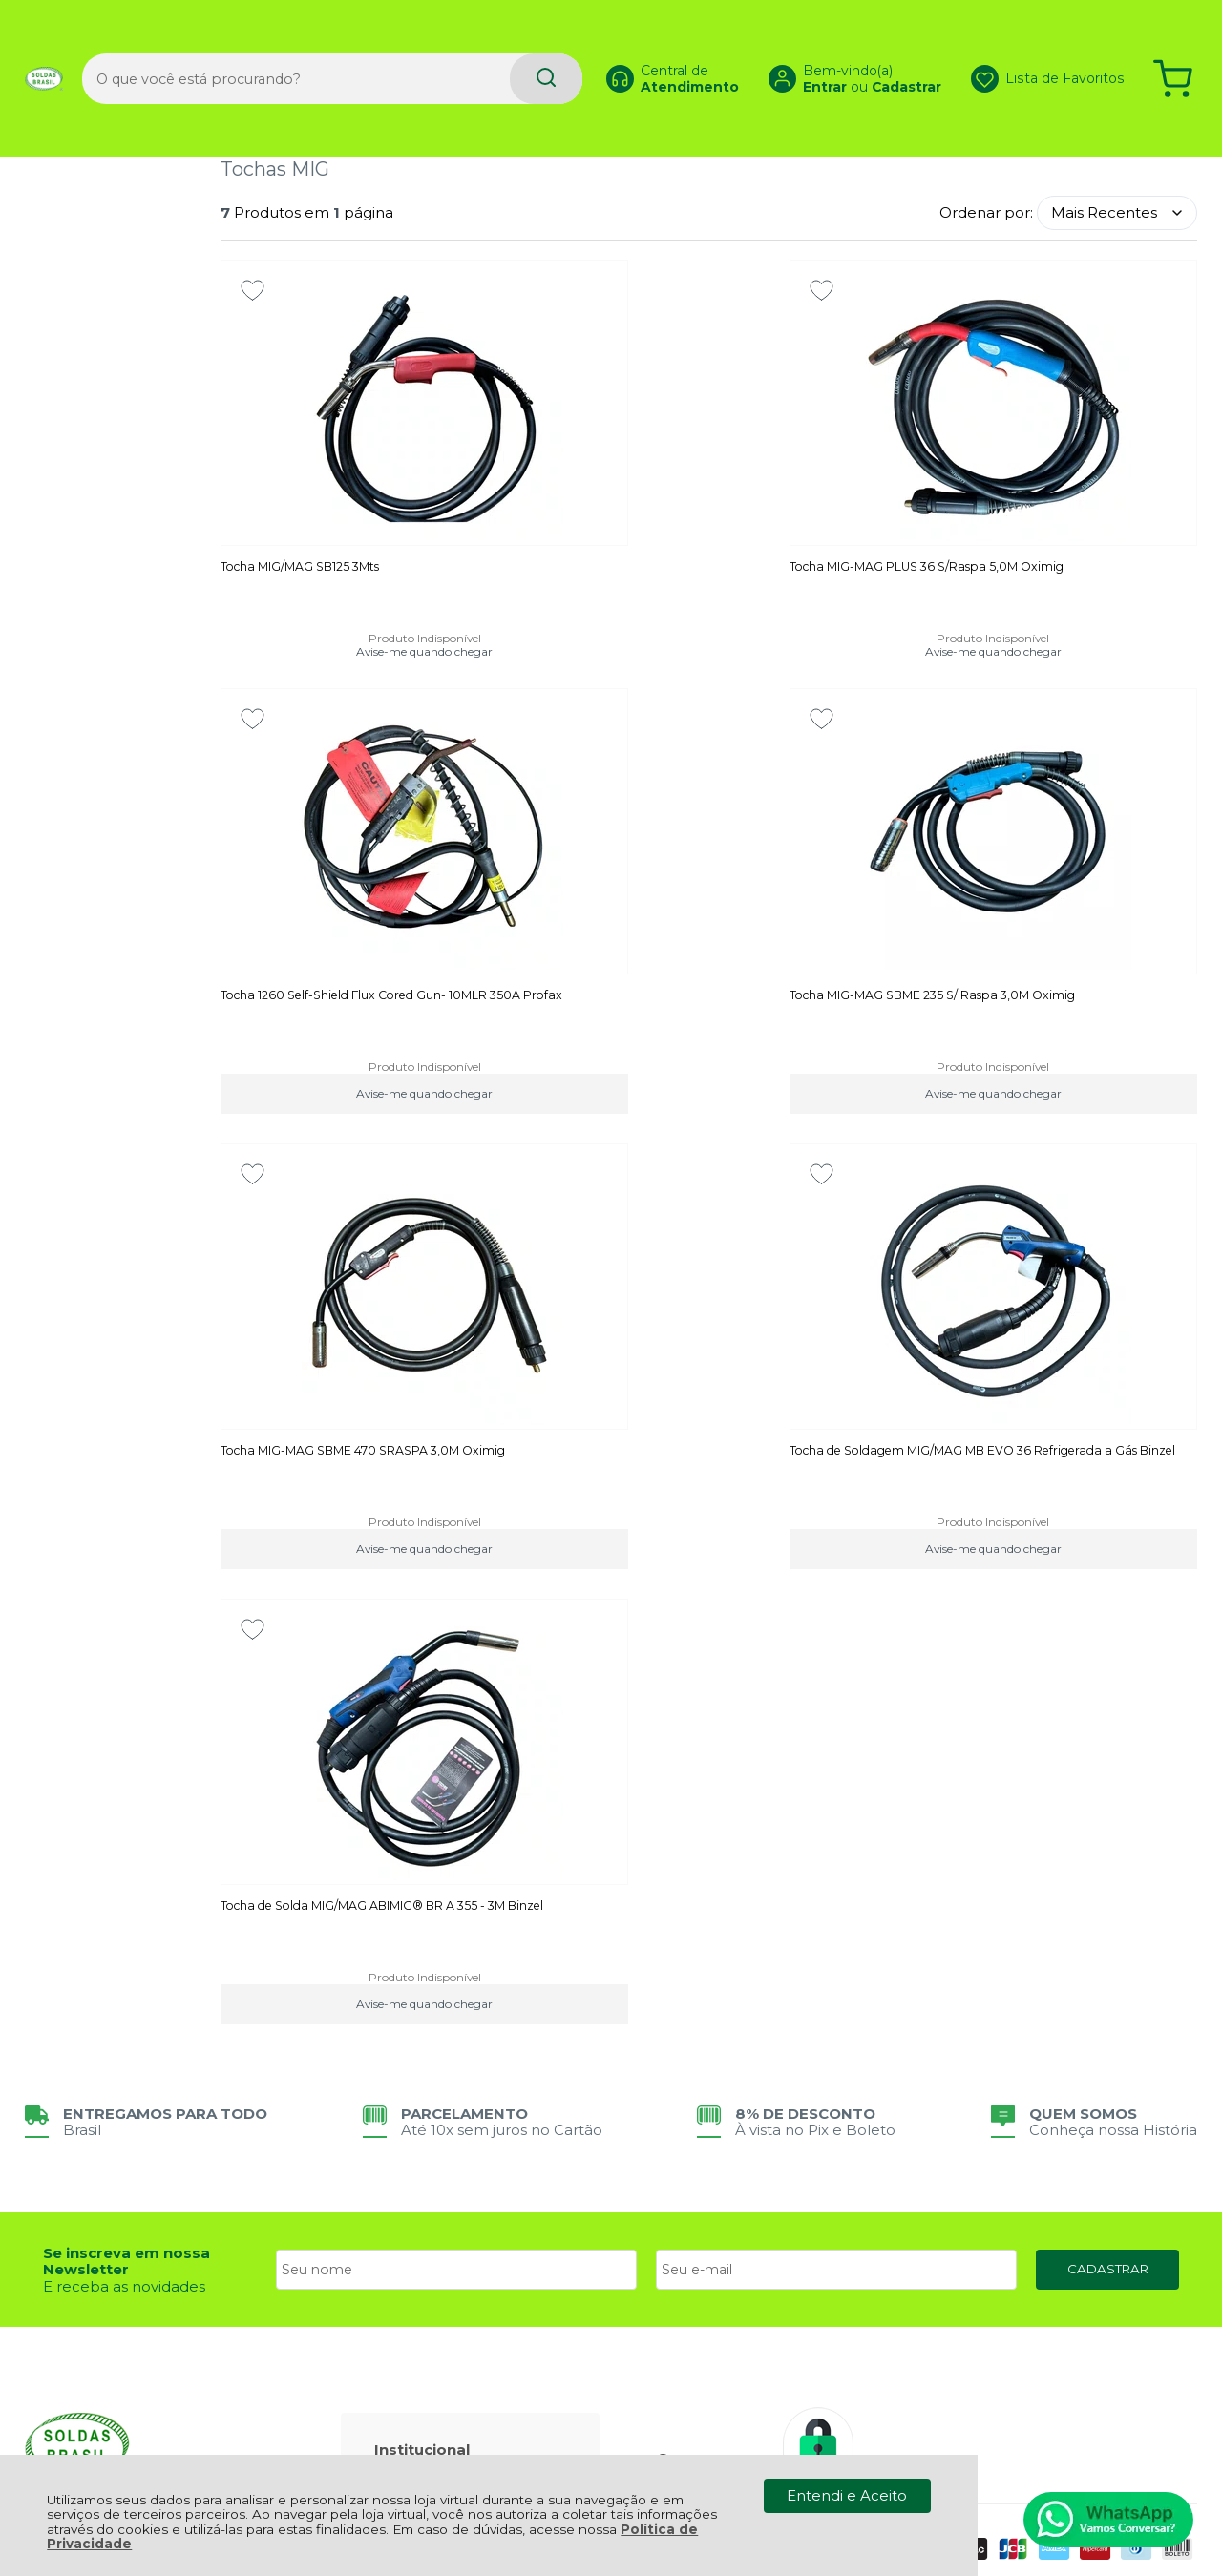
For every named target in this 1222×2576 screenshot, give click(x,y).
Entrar (802, 53)
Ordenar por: (986, 212)
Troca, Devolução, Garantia (443, 2143)
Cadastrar (883, 53)
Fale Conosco (433, 2056)
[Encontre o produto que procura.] (500, 45)
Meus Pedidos (435, 2213)
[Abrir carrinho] (1172, 45)
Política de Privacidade (466, 2024)
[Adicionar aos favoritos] (252, 290)
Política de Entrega (453, 2040)
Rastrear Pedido (442, 2245)
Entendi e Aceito (847, 2495)
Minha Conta (430, 2229)
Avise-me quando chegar (376, 653)
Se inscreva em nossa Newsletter (126, 1805)
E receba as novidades (124, 1829)
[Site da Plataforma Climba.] (611, 2419)
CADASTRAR (1107, 1812)
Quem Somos (434, 2073)
